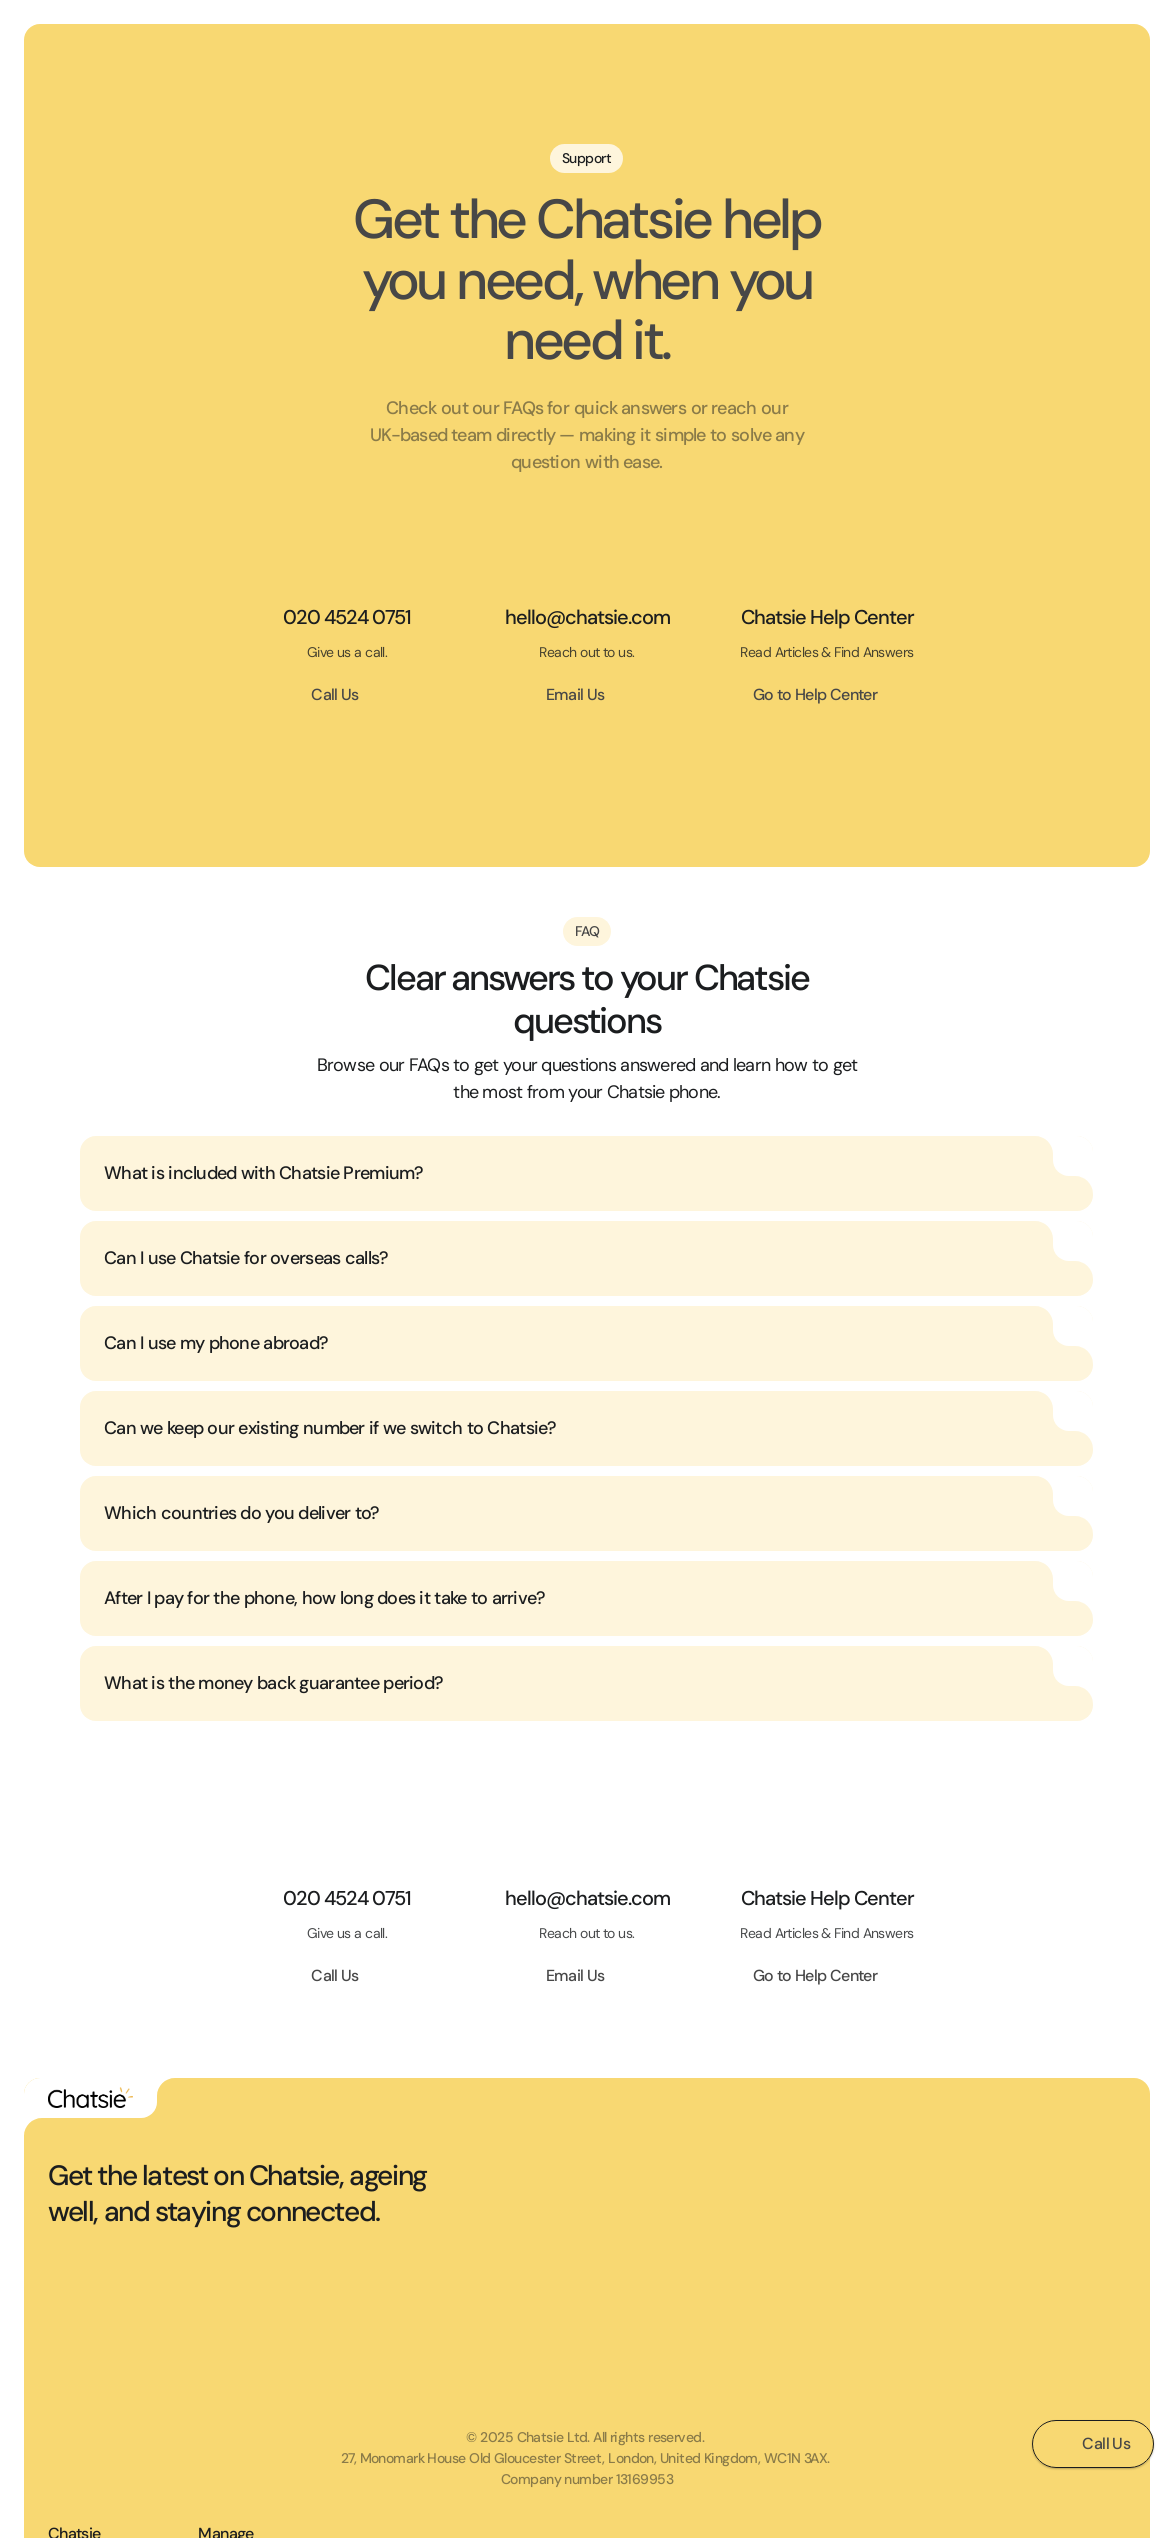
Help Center (1034, 2319)
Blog (861, 2356)
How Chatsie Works (907, 2282)
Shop (863, 2245)
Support (1022, 2282)
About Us (876, 2319)
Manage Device (1045, 2356)
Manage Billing (1041, 2393)
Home (866, 2208)
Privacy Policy (1040, 2245)
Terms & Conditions (1058, 2208)
